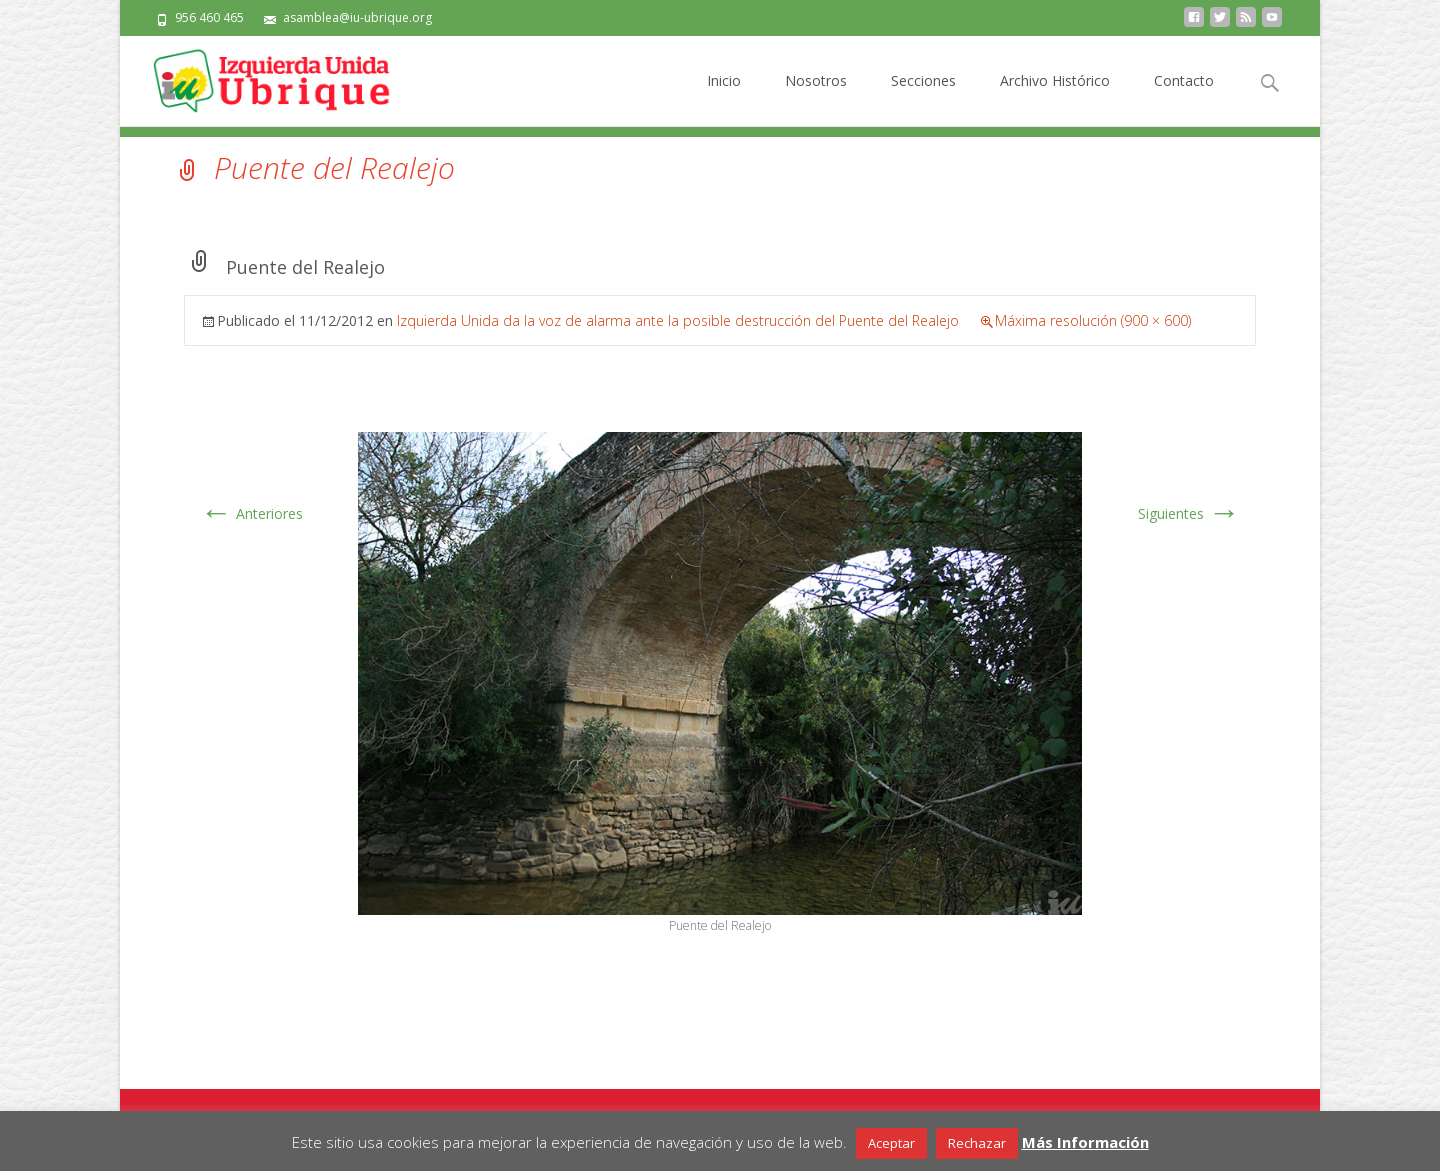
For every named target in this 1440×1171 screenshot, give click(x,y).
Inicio (724, 98)
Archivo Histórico (1055, 98)
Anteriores (251, 513)
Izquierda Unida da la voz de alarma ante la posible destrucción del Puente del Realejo (678, 320)
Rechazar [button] (977, 1143)
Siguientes (1189, 513)
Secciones (923, 98)
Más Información (1085, 1142)
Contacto (1184, 98)
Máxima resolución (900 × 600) (1093, 320)
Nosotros (816, 98)
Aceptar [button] (891, 1143)
